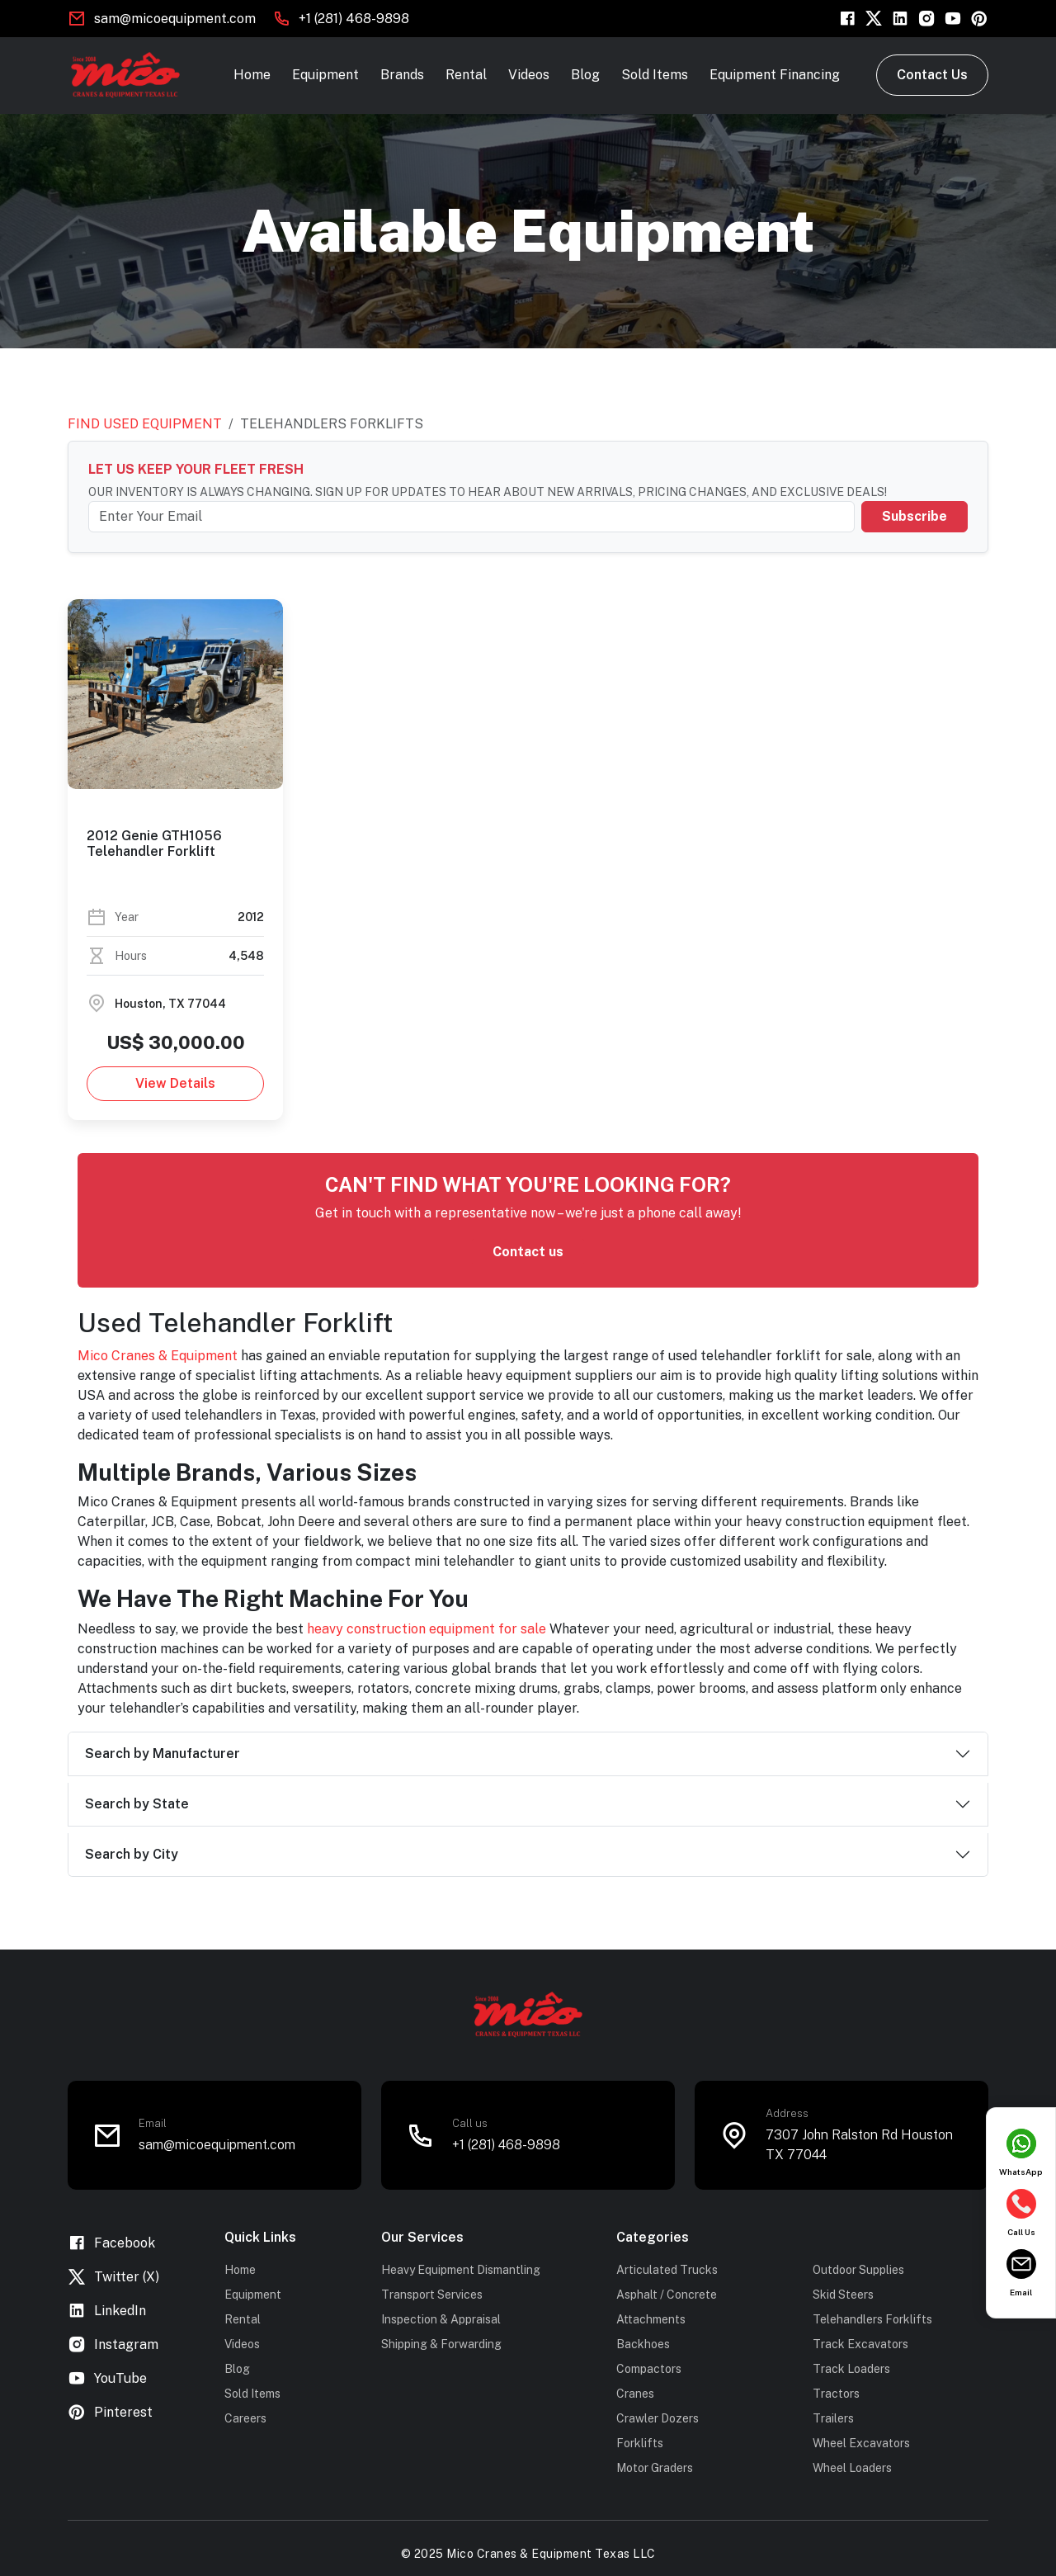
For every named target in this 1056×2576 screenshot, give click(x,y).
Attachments (651, 2319)
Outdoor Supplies (858, 2269)
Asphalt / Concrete (666, 2294)
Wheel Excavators (861, 2443)
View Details (175, 1083)
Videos (528, 75)
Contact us (528, 1252)
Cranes (635, 2393)
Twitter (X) (113, 2276)
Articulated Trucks (667, 2269)
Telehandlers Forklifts (872, 2319)
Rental (466, 75)
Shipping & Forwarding (441, 2344)
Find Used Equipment (145, 424)
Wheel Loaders (852, 2467)
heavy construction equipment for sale (426, 1629)
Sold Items (654, 75)
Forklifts (639, 2443)
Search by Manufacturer (162, 1753)
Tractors (836, 2393)
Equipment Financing (775, 75)
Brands (402, 75)
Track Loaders (851, 2368)
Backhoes (643, 2344)
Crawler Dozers (657, 2418)
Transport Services (432, 2294)
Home (252, 75)
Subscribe (914, 516)
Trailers (833, 2418)
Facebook (111, 2243)
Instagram (113, 2344)
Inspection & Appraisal (441, 2319)
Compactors (648, 2368)
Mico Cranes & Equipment (158, 1356)
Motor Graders (654, 2467)
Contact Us (932, 75)
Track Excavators (860, 2344)
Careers (245, 2418)
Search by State (137, 1804)
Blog (585, 75)
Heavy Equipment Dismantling (460, 2269)
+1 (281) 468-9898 (354, 18)
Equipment (325, 75)
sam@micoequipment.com (175, 18)
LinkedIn (107, 2310)
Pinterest (110, 2412)
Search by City (131, 1854)
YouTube (107, 2378)
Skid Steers (843, 2294)
